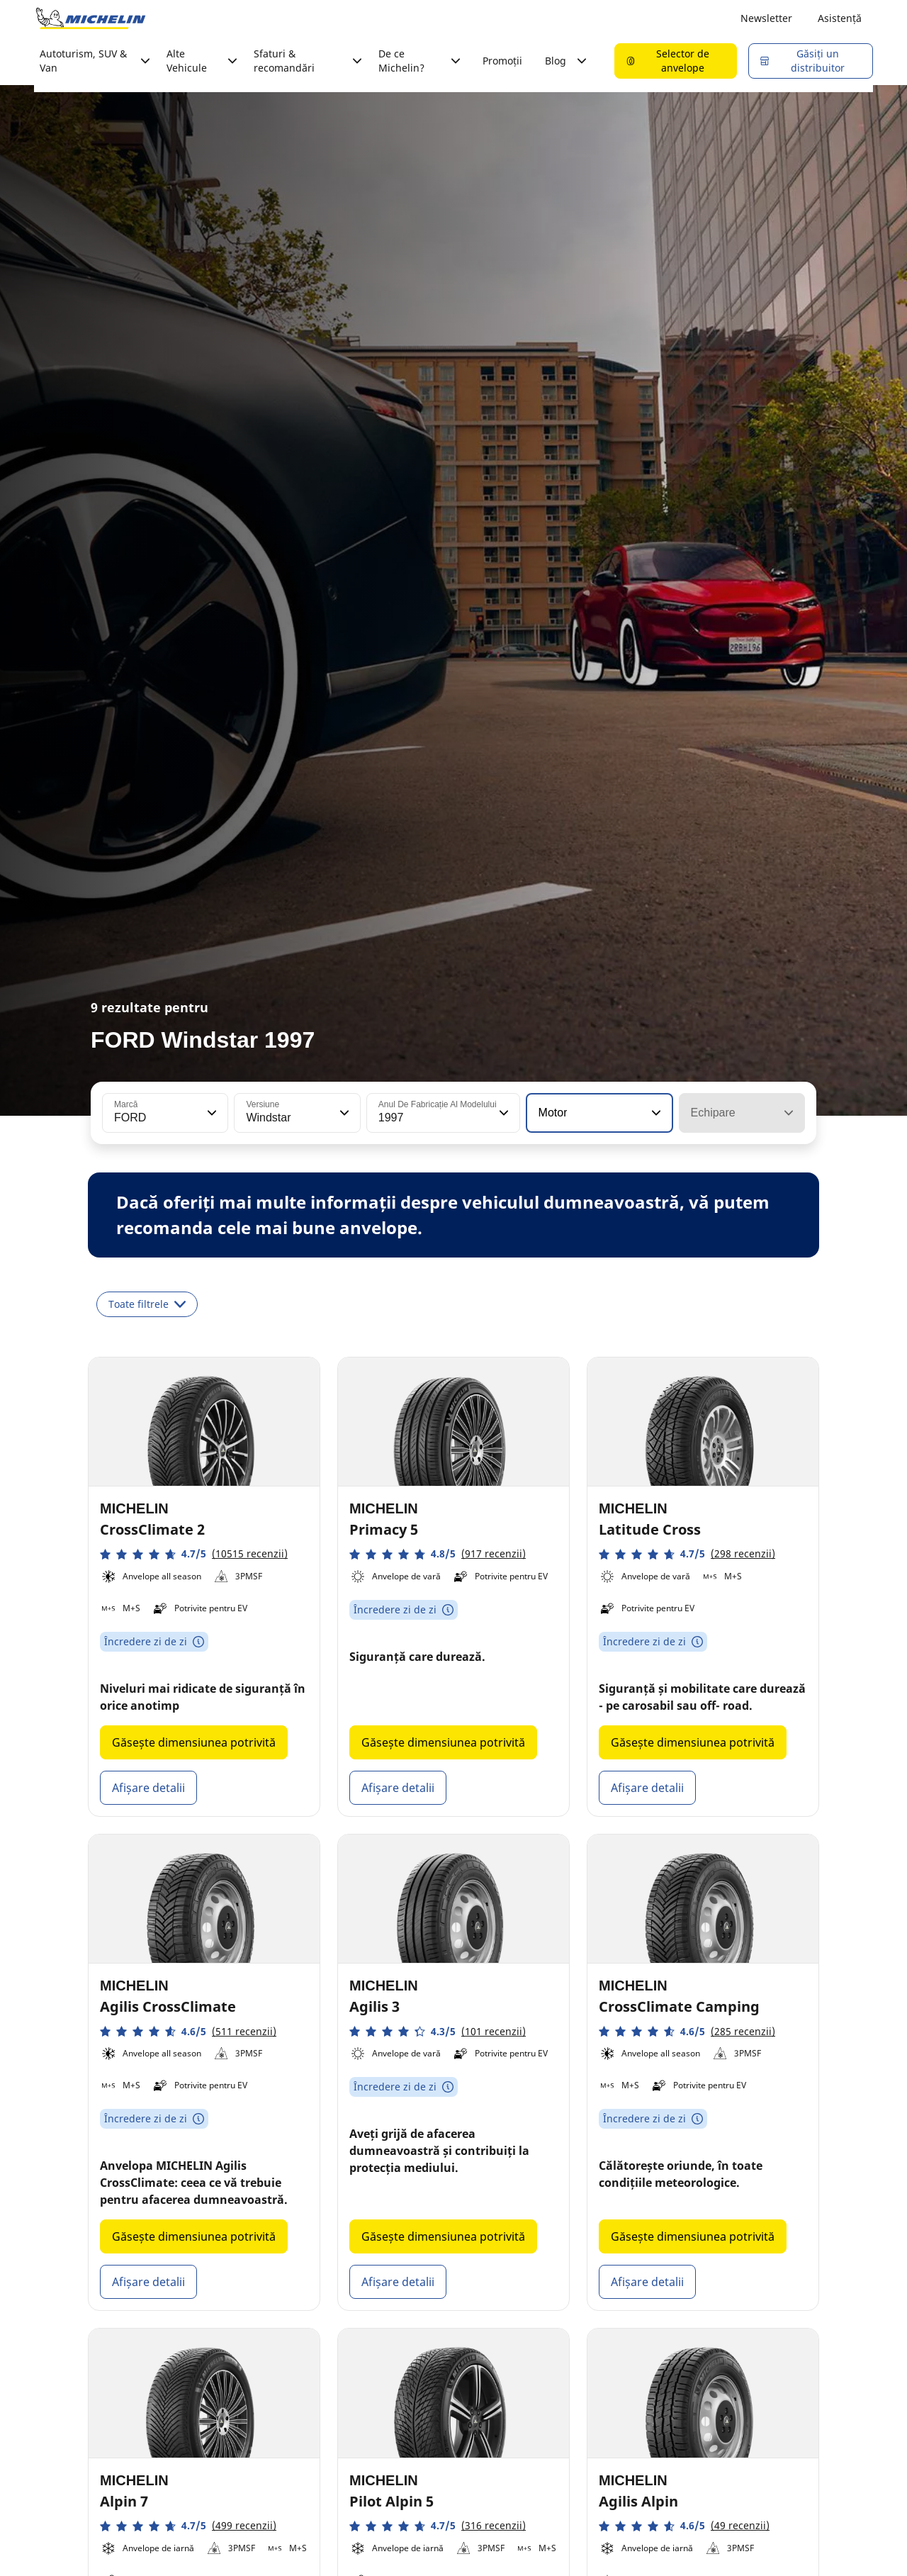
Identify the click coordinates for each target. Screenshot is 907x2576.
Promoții (502, 60)
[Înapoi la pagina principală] (90, 18)
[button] (210, 1113)
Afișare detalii (148, 1788)
